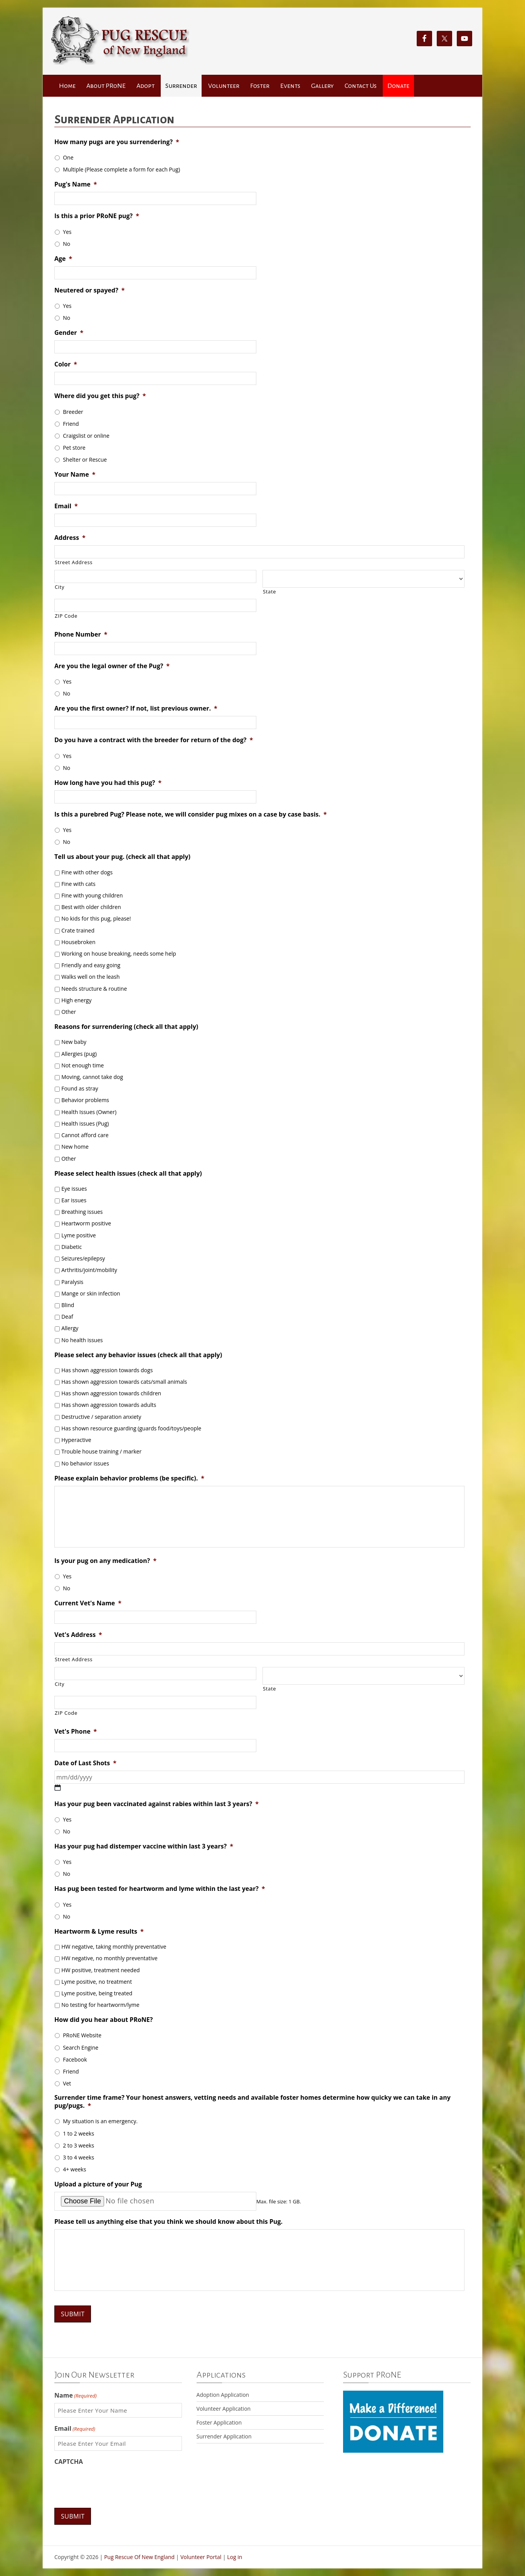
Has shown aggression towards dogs (107, 1370)
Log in (234, 2557)
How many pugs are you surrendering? (116, 142)
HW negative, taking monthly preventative (113, 1946)
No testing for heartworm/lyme (100, 2004)
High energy (76, 1000)
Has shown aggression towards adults (108, 1404)
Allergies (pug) (79, 1053)
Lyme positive (78, 1235)
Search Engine (80, 2047)
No (66, 243)
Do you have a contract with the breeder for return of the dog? (153, 740)
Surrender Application (224, 2436)
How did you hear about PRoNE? (103, 2020)
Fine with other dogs (87, 872)
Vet (67, 2083)
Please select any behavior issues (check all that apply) (138, 1355)
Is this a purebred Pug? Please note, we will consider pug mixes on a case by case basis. (190, 814)
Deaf (67, 1316)
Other (68, 1011)
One (68, 157)
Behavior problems (85, 1100)
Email (66, 506)
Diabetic (71, 1246)
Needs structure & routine (94, 988)
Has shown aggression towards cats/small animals (124, 1381)
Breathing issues (82, 1211)
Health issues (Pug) (85, 1123)
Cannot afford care (84, 1135)
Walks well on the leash (90, 976)
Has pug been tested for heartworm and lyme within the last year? (159, 1889)
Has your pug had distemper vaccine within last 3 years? (143, 1846)
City (59, 586)
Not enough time (82, 1065)
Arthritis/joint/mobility (89, 1270)
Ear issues (73, 1200)
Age (63, 259)
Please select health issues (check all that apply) (128, 1174)
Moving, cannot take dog (92, 1076)
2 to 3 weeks (78, 2145)
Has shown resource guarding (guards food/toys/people (131, 1428)
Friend (71, 423)
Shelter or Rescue (85, 459)
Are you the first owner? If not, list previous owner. (135, 708)
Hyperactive (76, 1439)
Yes (67, 231)
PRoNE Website (82, 2035)
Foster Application (219, 2422)
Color (65, 364)
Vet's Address (78, 1635)
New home (75, 1146)
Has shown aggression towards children (111, 1393)
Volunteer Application (224, 2408)
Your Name (74, 475)
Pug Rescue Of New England (139, 2557)
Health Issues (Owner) (88, 1112)
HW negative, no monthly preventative (109, 1958)
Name (75, 2395)
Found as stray (79, 1088)
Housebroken (78, 942)
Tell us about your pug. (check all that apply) (122, 857)
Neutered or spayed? (89, 290)
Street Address (74, 562)
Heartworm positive (86, 1223)
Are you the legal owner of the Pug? (112, 666)
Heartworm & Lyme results (99, 1931)
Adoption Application (223, 2394)
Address (70, 538)
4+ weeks (74, 2169)
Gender (68, 333)
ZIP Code (66, 615)
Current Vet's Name (87, 1603)
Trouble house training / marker (101, 1451)
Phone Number (80, 634)
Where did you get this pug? (100, 396)
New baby (73, 1041)
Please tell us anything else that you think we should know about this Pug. (168, 2222)
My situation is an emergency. (100, 2121)
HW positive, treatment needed (100, 1970)
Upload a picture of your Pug (98, 2184)
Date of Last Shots (85, 1763)
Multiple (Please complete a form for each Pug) (121, 169)
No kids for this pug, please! (96, 918)
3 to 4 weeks (78, 2157)
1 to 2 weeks (78, 2133)
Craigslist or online (86, 435)
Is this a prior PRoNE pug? (96, 216)
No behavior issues (85, 1463)
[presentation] (113, 2484)
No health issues (82, 1340)
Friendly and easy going (90, 965)
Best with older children (91, 907)
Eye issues (74, 1188)
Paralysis (72, 1281)
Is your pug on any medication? (105, 1561)
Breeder (73, 411)
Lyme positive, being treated (96, 1993)
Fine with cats (78, 883)
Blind (67, 1305)
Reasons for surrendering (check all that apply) (126, 1027)
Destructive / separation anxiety (101, 1416)
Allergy (69, 1328)
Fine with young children (92, 895)
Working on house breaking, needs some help (118, 953)
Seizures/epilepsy (83, 1258)
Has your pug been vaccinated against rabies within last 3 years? (156, 1804)
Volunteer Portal (200, 2557)
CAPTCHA (68, 2461)
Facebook (75, 2059)
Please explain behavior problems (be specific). (129, 1478)
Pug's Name (75, 184)
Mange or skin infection (90, 1293)
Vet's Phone (75, 1731)
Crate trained (77, 930)
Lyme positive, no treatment (96, 1981)
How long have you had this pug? (108, 783)
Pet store (74, 447)
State (269, 591)
